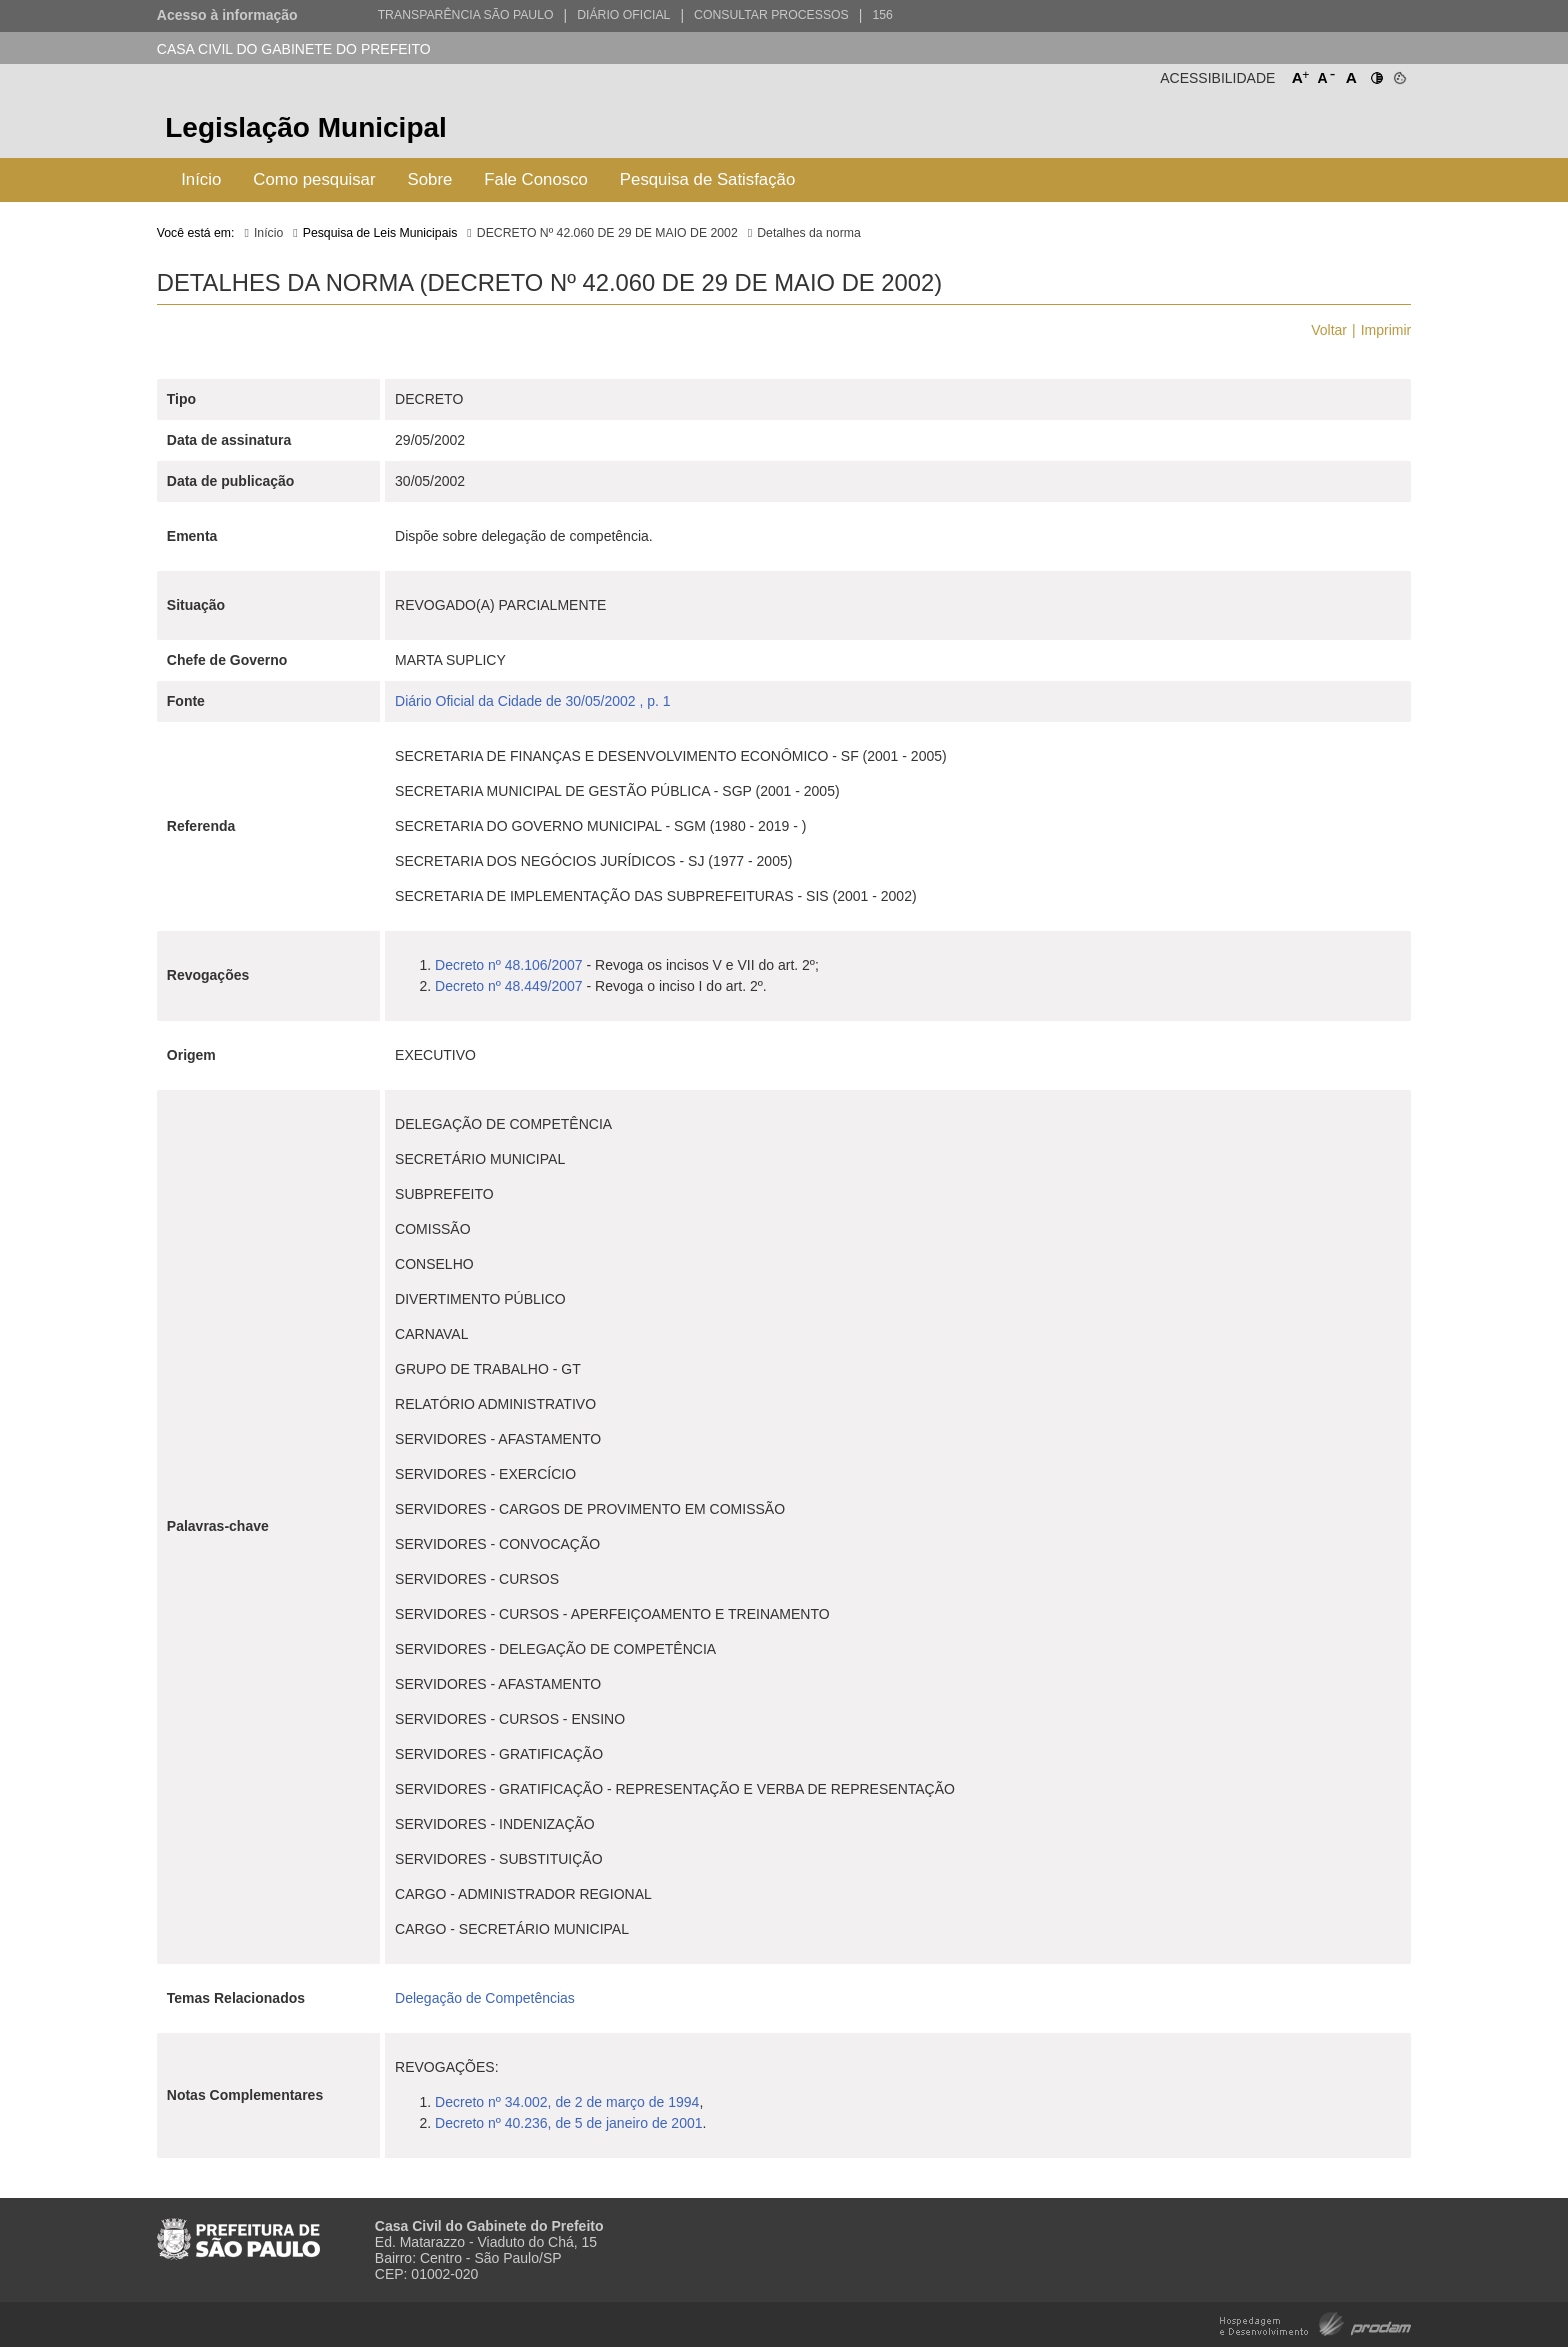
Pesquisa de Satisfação (707, 179)
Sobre (430, 179)
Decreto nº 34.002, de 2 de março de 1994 (567, 2102)
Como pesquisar (314, 179)
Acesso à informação (227, 15)
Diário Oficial (623, 15)
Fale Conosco (536, 179)
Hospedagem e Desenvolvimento (1315, 2322)
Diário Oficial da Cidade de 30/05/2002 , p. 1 (533, 701)
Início (201, 179)
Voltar (1329, 330)
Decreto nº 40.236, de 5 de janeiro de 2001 (568, 2123)
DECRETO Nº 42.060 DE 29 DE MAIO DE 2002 (607, 233)
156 (882, 15)
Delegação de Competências (485, 1998)
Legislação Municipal (306, 127)
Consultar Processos (771, 15)
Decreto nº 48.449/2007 (509, 986)
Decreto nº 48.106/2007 (509, 965)
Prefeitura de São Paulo (1336, 130)
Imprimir (1386, 330)
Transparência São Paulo (466, 15)
